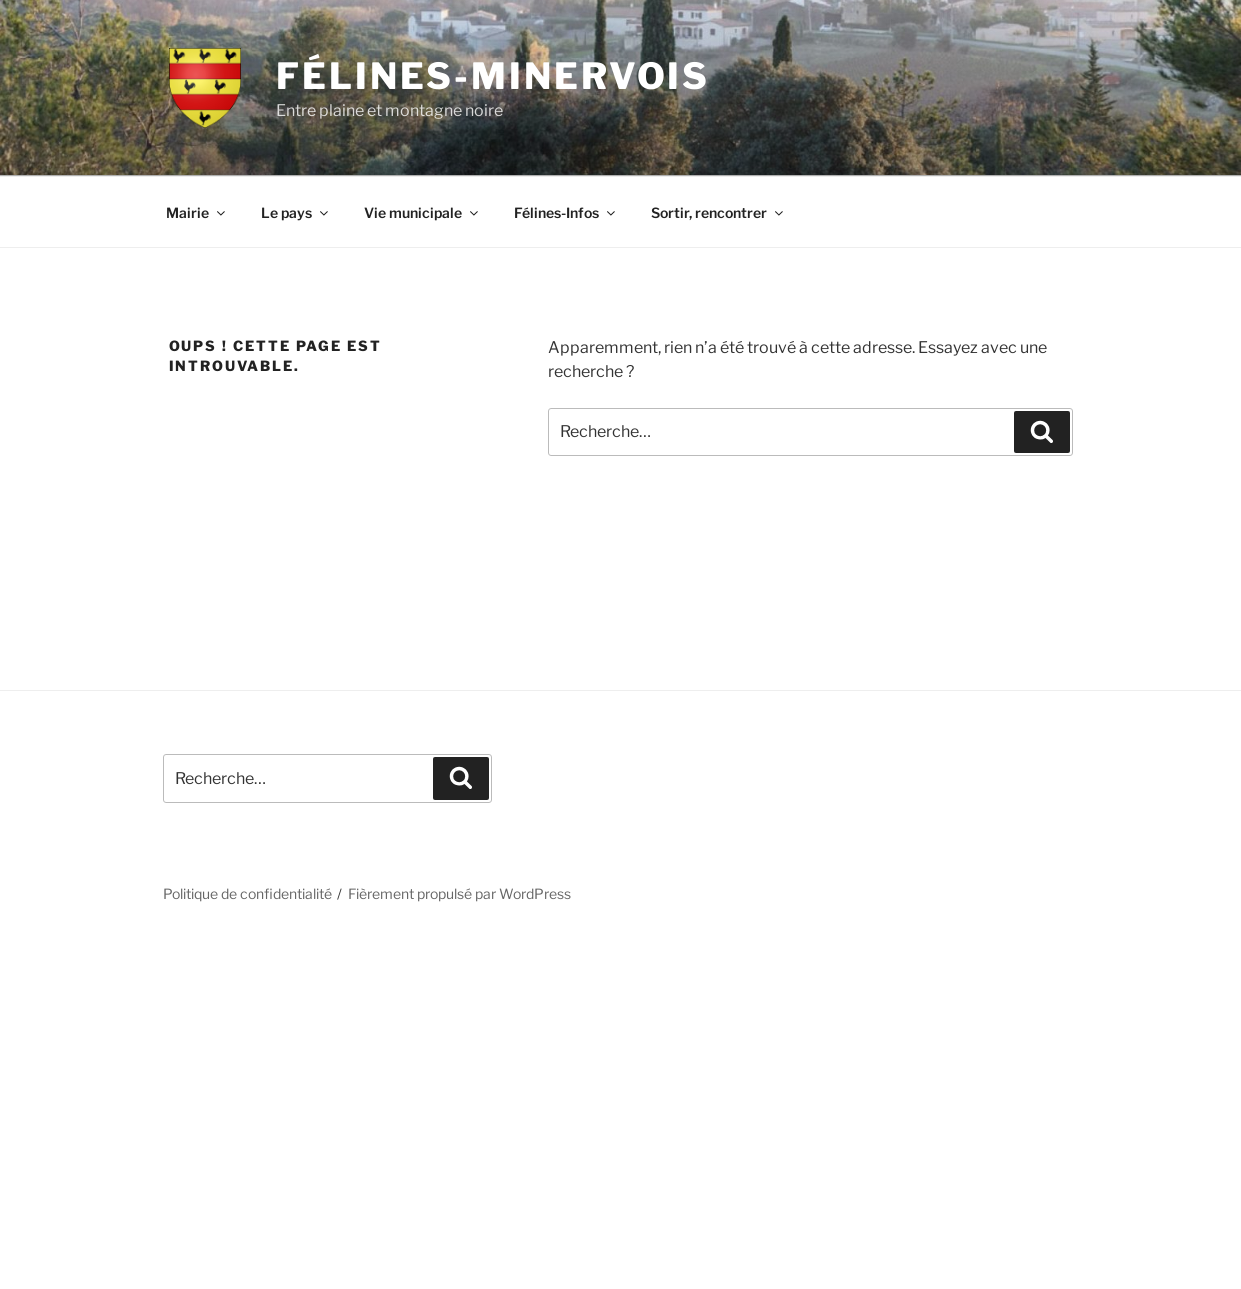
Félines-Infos (566, 212)
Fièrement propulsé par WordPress (459, 893)
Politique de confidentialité (247, 893)
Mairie (197, 212)
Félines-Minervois (493, 76)
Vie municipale (422, 212)
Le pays (296, 212)
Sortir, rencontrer (718, 212)
